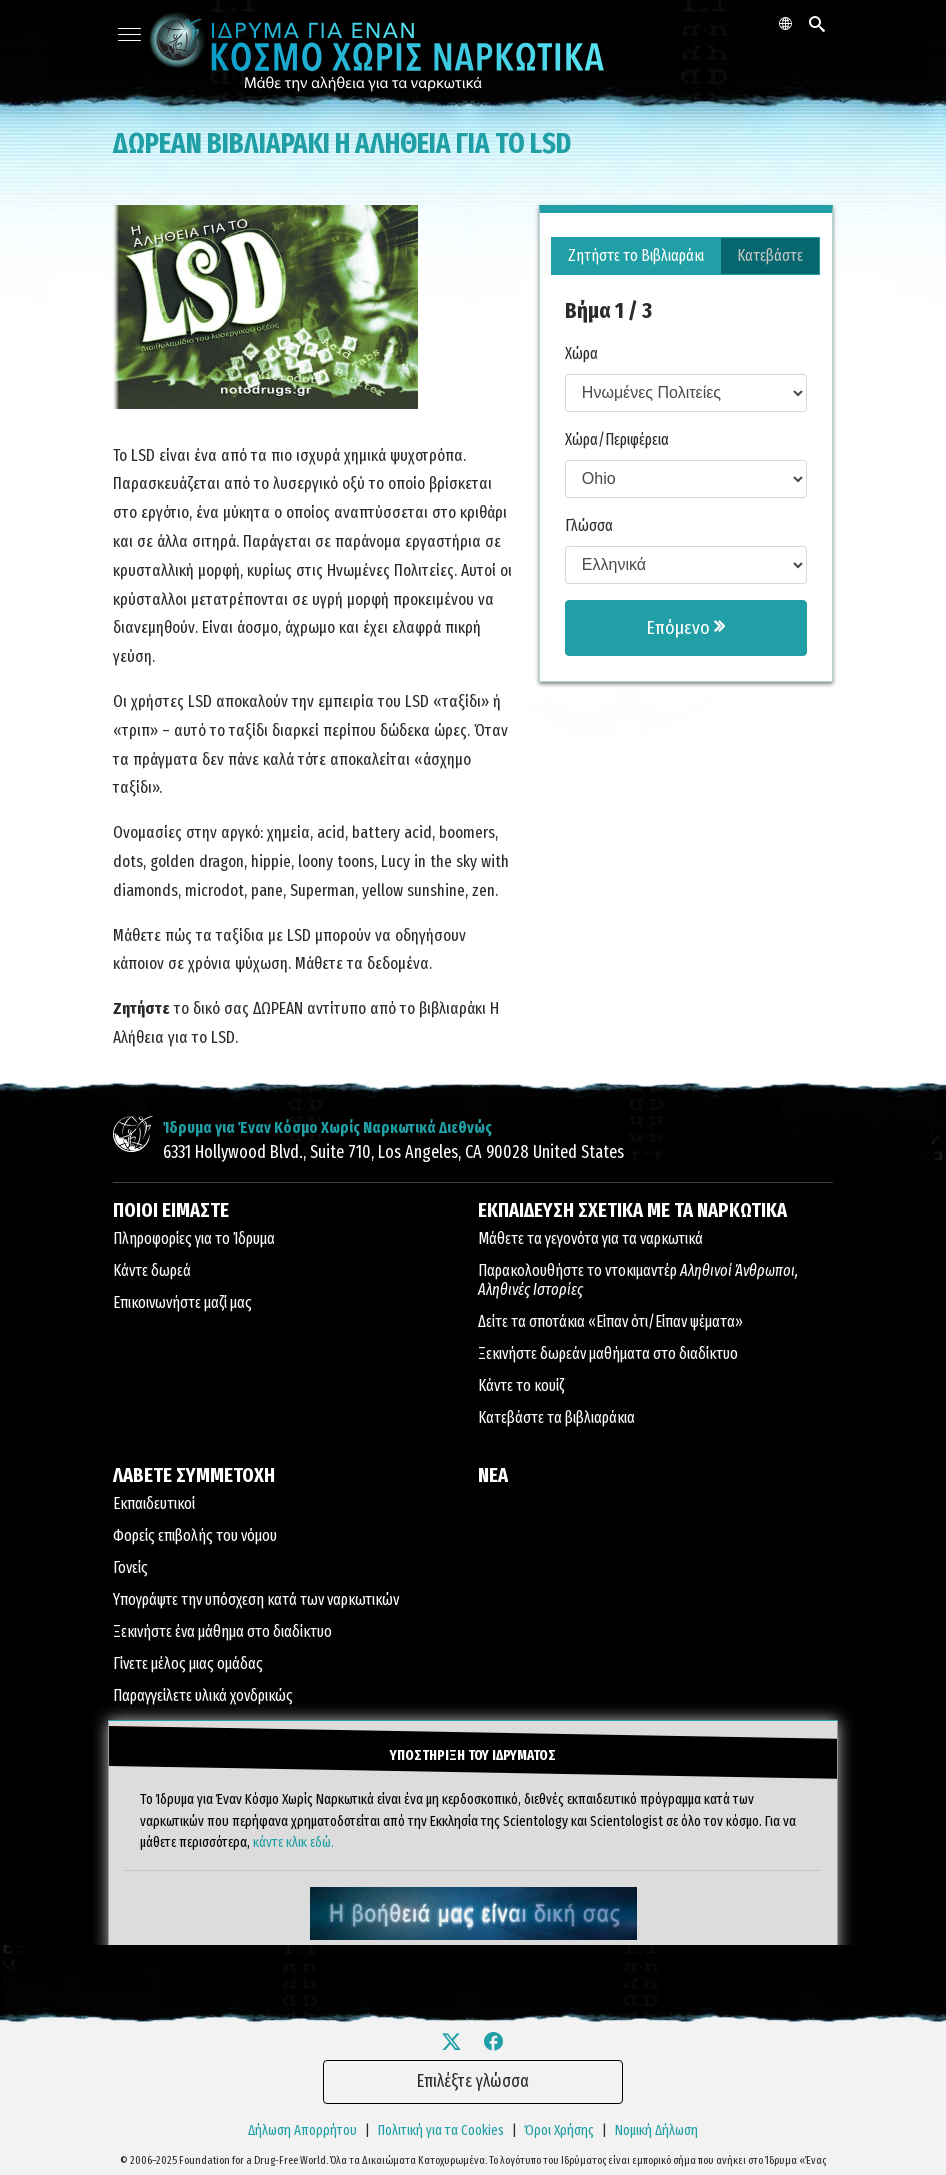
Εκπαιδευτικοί (154, 1503)
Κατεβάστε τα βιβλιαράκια (556, 1417)
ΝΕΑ (493, 1475)
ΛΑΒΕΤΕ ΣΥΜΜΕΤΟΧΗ (194, 1475)
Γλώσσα (589, 525)
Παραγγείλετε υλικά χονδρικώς (203, 1695)
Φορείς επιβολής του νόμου (195, 1535)
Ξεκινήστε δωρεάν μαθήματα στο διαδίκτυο (608, 1353)
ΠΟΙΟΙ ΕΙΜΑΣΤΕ (171, 1210)
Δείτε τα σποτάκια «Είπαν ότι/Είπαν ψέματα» (610, 1321)
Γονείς (130, 1567)
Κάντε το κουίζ (521, 1385)
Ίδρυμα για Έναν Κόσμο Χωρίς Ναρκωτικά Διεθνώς (327, 1127)
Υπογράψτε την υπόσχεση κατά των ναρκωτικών (256, 1599)
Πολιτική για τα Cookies (441, 2129)
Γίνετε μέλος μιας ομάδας (188, 1663)
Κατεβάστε (770, 255)
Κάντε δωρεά (152, 1270)
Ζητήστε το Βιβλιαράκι (636, 255)
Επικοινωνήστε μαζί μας (182, 1302)
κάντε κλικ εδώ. (293, 1840)
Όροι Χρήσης (559, 2129)
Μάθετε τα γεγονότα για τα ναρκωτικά (590, 1238)
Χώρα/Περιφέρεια (617, 439)
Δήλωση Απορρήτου (302, 2129)
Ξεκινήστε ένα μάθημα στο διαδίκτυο (222, 1631)
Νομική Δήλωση (656, 2129)
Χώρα (581, 353)
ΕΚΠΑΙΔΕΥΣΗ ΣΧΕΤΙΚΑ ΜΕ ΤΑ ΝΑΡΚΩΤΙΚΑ (632, 1210)
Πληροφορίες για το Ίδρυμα (194, 1238)
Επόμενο (686, 627)
